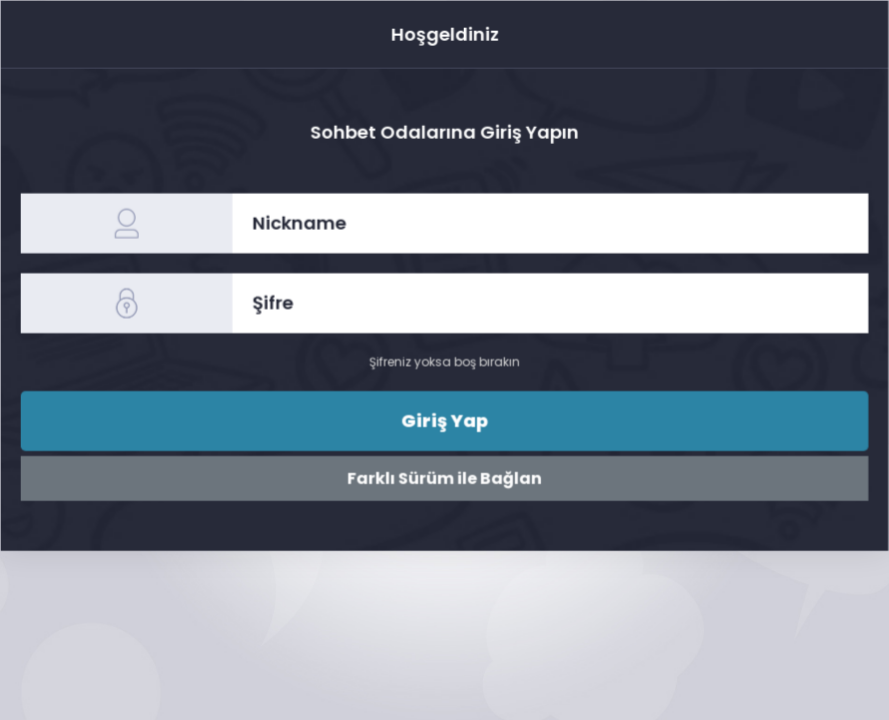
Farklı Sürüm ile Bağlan (444, 477)
